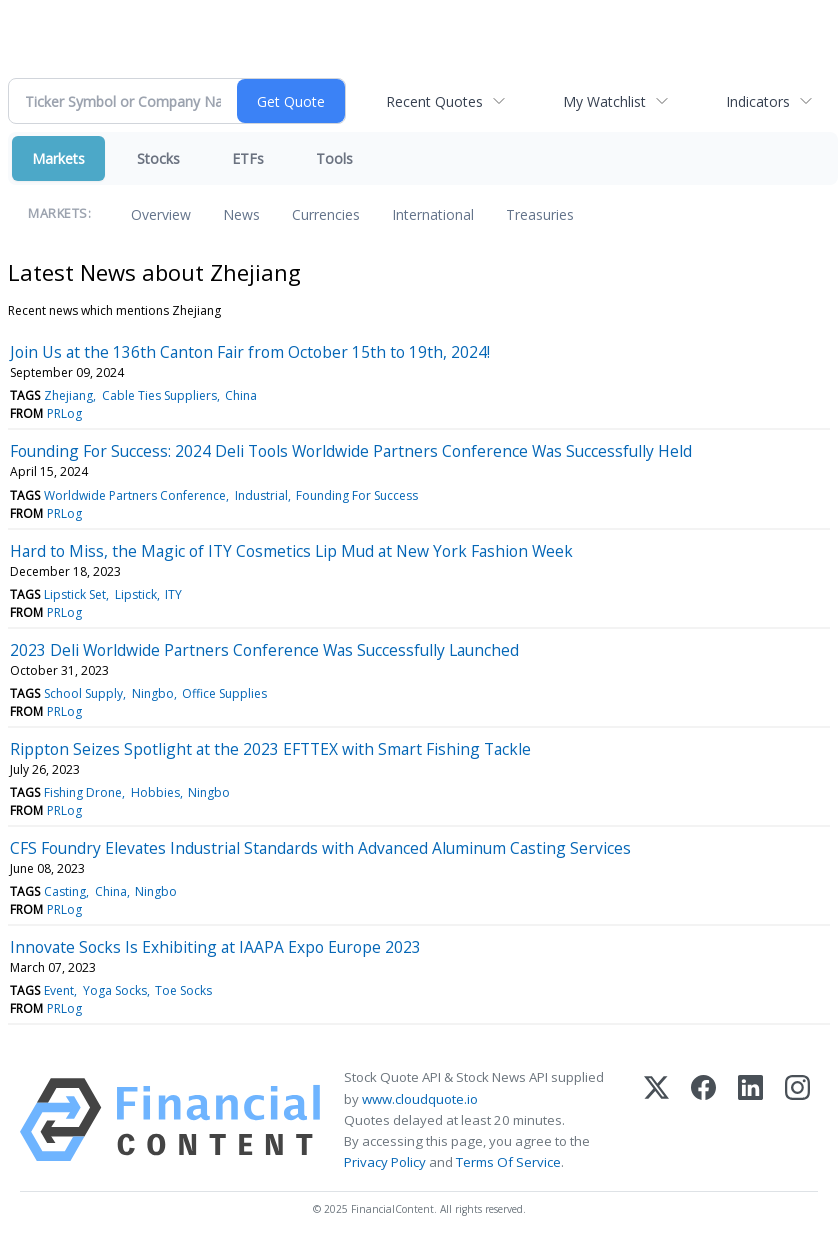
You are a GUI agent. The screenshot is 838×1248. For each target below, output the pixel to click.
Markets (58, 158)
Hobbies (155, 792)
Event (59, 990)
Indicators (758, 101)
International (433, 214)
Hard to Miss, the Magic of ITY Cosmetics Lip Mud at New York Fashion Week (291, 551)
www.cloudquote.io (420, 1099)
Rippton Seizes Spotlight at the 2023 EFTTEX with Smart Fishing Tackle (270, 749)
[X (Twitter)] (656, 1120)
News (241, 214)
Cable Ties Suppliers (159, 395)
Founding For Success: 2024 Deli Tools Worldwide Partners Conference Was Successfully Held (351, 451)
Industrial (261, 495)
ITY (173, 594)
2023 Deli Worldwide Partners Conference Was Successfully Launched (264, 650)
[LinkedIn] (750, 1120)
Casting (65, 891)
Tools (334, 158)
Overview (161, 214)
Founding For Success (357, 495)
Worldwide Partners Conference (135, 495)
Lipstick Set (75, 594)
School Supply (83, 693)
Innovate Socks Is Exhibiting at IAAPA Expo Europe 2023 (215, 947)
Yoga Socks (115, 990)
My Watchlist (604, 101)
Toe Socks (183, 990)
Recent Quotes (434, 101)
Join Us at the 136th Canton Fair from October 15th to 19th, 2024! (250, 352)
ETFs (248, 158)
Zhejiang (68, 395)
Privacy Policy (385, 1162)
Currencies (326, 214)
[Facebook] (703, 1120)
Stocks (158, 158)
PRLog (64, 413)
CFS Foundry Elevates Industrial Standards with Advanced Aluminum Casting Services (320, 848)
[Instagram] (797, 1120)
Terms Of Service (508, 1162)
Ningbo (153, 693)
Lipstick (136, 594)
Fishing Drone (83, 792)
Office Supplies (224, 693)
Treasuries (540, 214)
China (241, 395)
